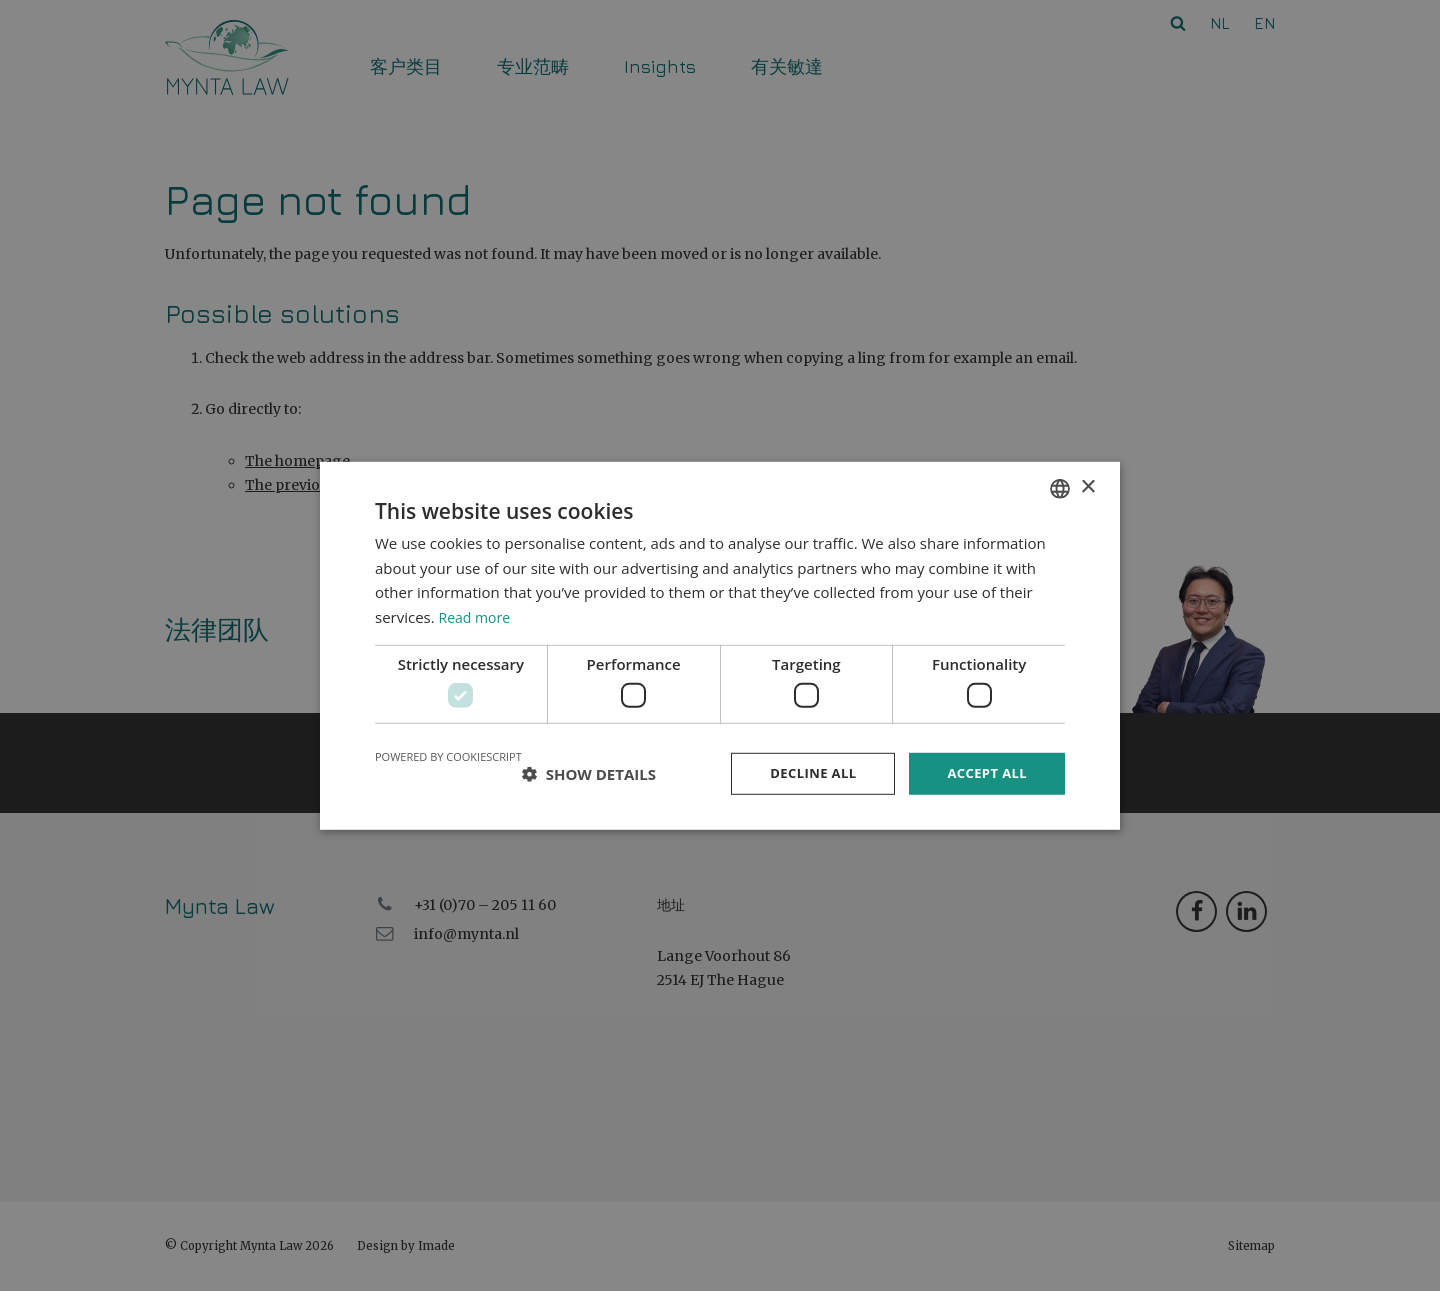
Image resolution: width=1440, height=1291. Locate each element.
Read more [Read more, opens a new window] (477, 615)
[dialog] (720, 645)
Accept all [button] (984, 773)
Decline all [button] (804, 773)
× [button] (1087, 485)
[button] (589, 774)
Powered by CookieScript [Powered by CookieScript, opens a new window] (448, 755)
